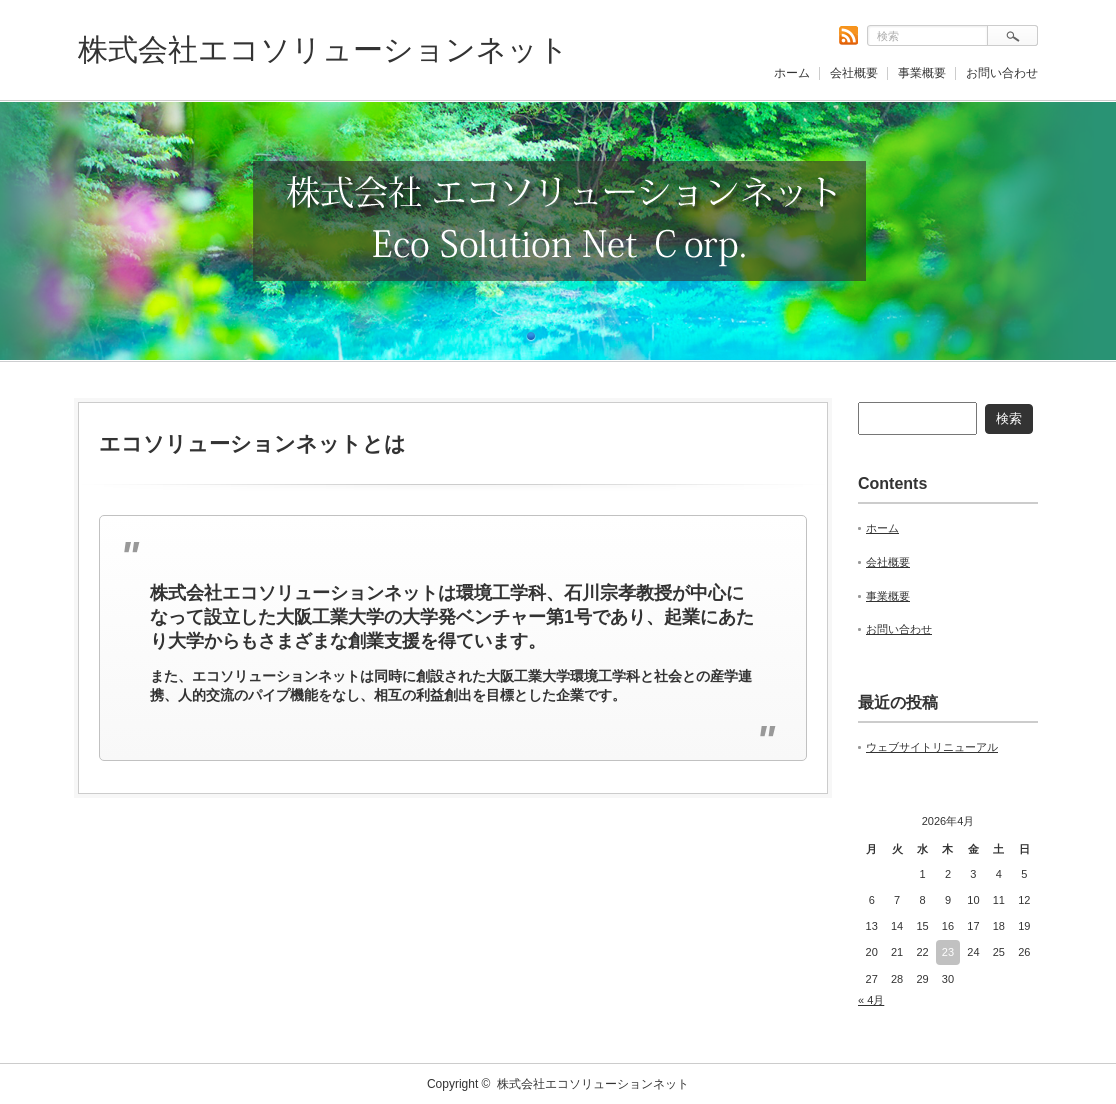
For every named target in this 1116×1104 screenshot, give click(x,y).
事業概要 (922, 73)
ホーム (792, 73)
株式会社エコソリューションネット (323, 49)
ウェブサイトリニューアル (932, 747)
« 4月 (871, 1000)
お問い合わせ (1002, 73)
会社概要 (854, 73)
